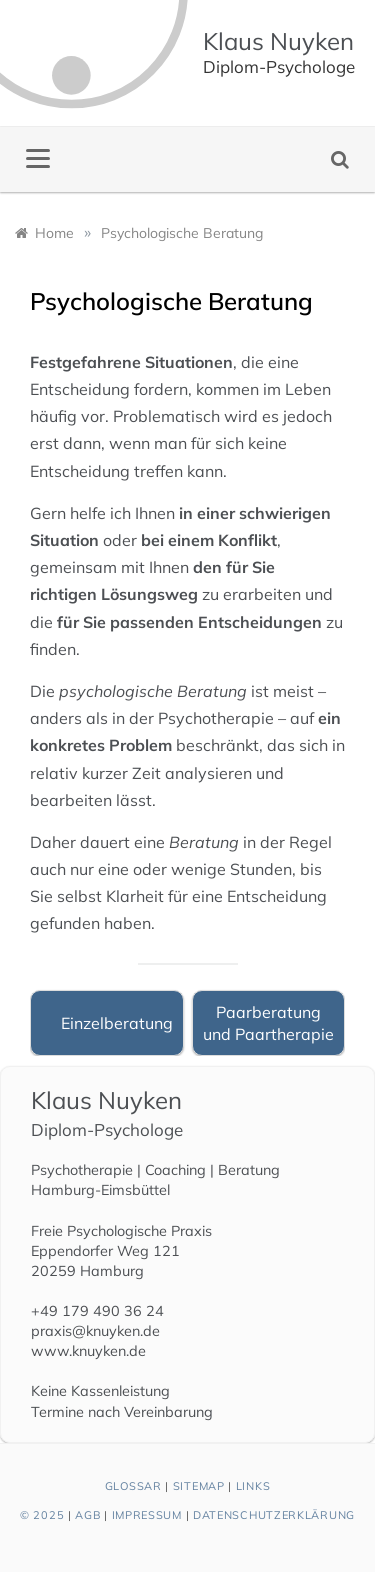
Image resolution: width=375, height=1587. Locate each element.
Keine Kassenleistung (100, 1391)
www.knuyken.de (88, 1351)
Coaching (175, 1170)
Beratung (249, 1170)
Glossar (133, 1486)
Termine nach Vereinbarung (122, 1412)
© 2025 (42, 1515)
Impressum (147, 1515)
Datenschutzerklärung (274, 1515)
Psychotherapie (82, 1170)
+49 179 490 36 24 (97, 1311)
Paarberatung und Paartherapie (268, 1023)
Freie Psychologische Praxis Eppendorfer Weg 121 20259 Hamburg (121, 1251)
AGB (87, 1515)
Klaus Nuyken (278, 41)
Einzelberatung (117, 1023)
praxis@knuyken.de (95, 1331)
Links (253, 1486)
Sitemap (199, 1486)
